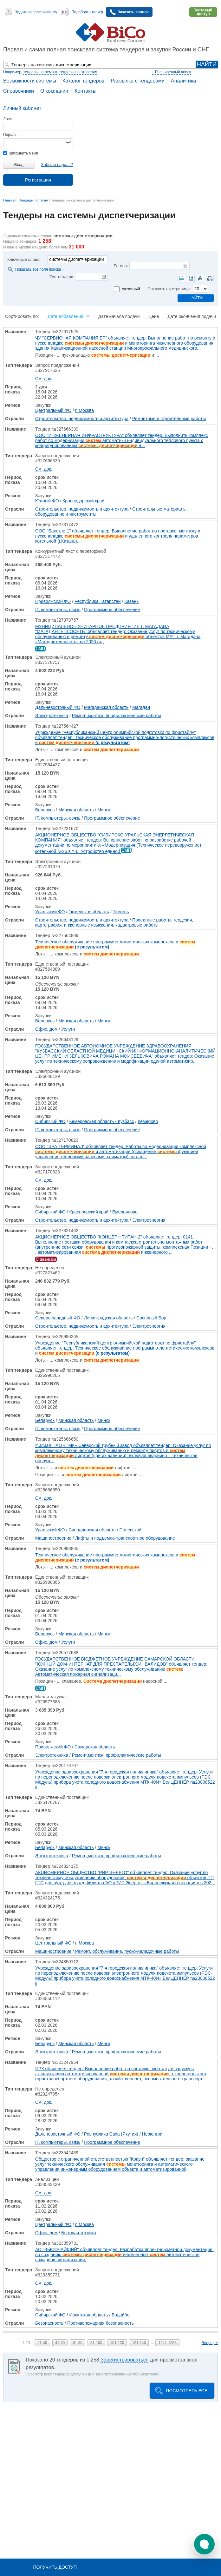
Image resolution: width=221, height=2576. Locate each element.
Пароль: (10, 134)
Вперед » (210, 2343)
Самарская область (95, 1746)
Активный (130, 289)
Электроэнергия (149, 1220)
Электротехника (51, 715)
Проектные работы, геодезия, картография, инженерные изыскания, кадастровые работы (114, 922)
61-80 (77, 2343)
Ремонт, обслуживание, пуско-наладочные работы (127, 1951)
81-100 (96, 2343)
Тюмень (121, 911)
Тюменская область (88, 911)
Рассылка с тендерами (138, 80)
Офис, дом (46, 1029)
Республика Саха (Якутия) (111, 2134)
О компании (54, 91)
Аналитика (183, 80)
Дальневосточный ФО (57, 707)
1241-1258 (167, 2343)
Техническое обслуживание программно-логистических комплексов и (115, 944)
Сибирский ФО (50, 1121)
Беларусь (45, 809)
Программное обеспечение (112, 609)
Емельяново (125, 1211)
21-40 (42, 2343)
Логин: (9, 119)
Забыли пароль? (57, 164)
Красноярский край (88, 1211)
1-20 (26, 2343)
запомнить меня (20, 153)
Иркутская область (88, 2314)
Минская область (76, 809)
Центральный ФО (53, 410)
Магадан (141, 707)
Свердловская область (92, 1529)
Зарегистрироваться (124, 2359)
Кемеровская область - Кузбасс (101, 1121)
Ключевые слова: (24, 259)
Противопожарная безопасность (100, 2323)
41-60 (60, 2343)
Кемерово (148, 1121)
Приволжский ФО (53, 601)
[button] (204, 2544)
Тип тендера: (61, 276)
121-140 (139, 2343)
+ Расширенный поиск (171, 72)
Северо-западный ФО (57, 1317)
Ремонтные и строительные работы (169, 418)
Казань (131, 601)
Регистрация (38, 179)
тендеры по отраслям (78, 72)
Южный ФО (47, 500)
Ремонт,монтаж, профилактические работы (116, 715)
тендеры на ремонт (40, 72)
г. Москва (84, 410)
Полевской (131, 1529)
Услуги (68, 1029)
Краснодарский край (83, 500)
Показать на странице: (169, 289)
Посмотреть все (186, 2390)
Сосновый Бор (151, 1317)
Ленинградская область (108, 1317)
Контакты (85, 91)
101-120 (117, 2343)
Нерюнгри (152, 2134)
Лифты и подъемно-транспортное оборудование (125, 1538)
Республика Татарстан (98, 601)
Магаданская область (106, 707)
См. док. (43, 378)
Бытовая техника (78, 2232)
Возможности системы (29, 80)
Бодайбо (120, 2314)
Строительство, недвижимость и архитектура (81, 418)
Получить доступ (55, 2567)
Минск (103, 809)
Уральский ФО (50, 911)
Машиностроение (53, 1538)
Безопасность (49, 2323)
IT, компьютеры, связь (58, 609)
